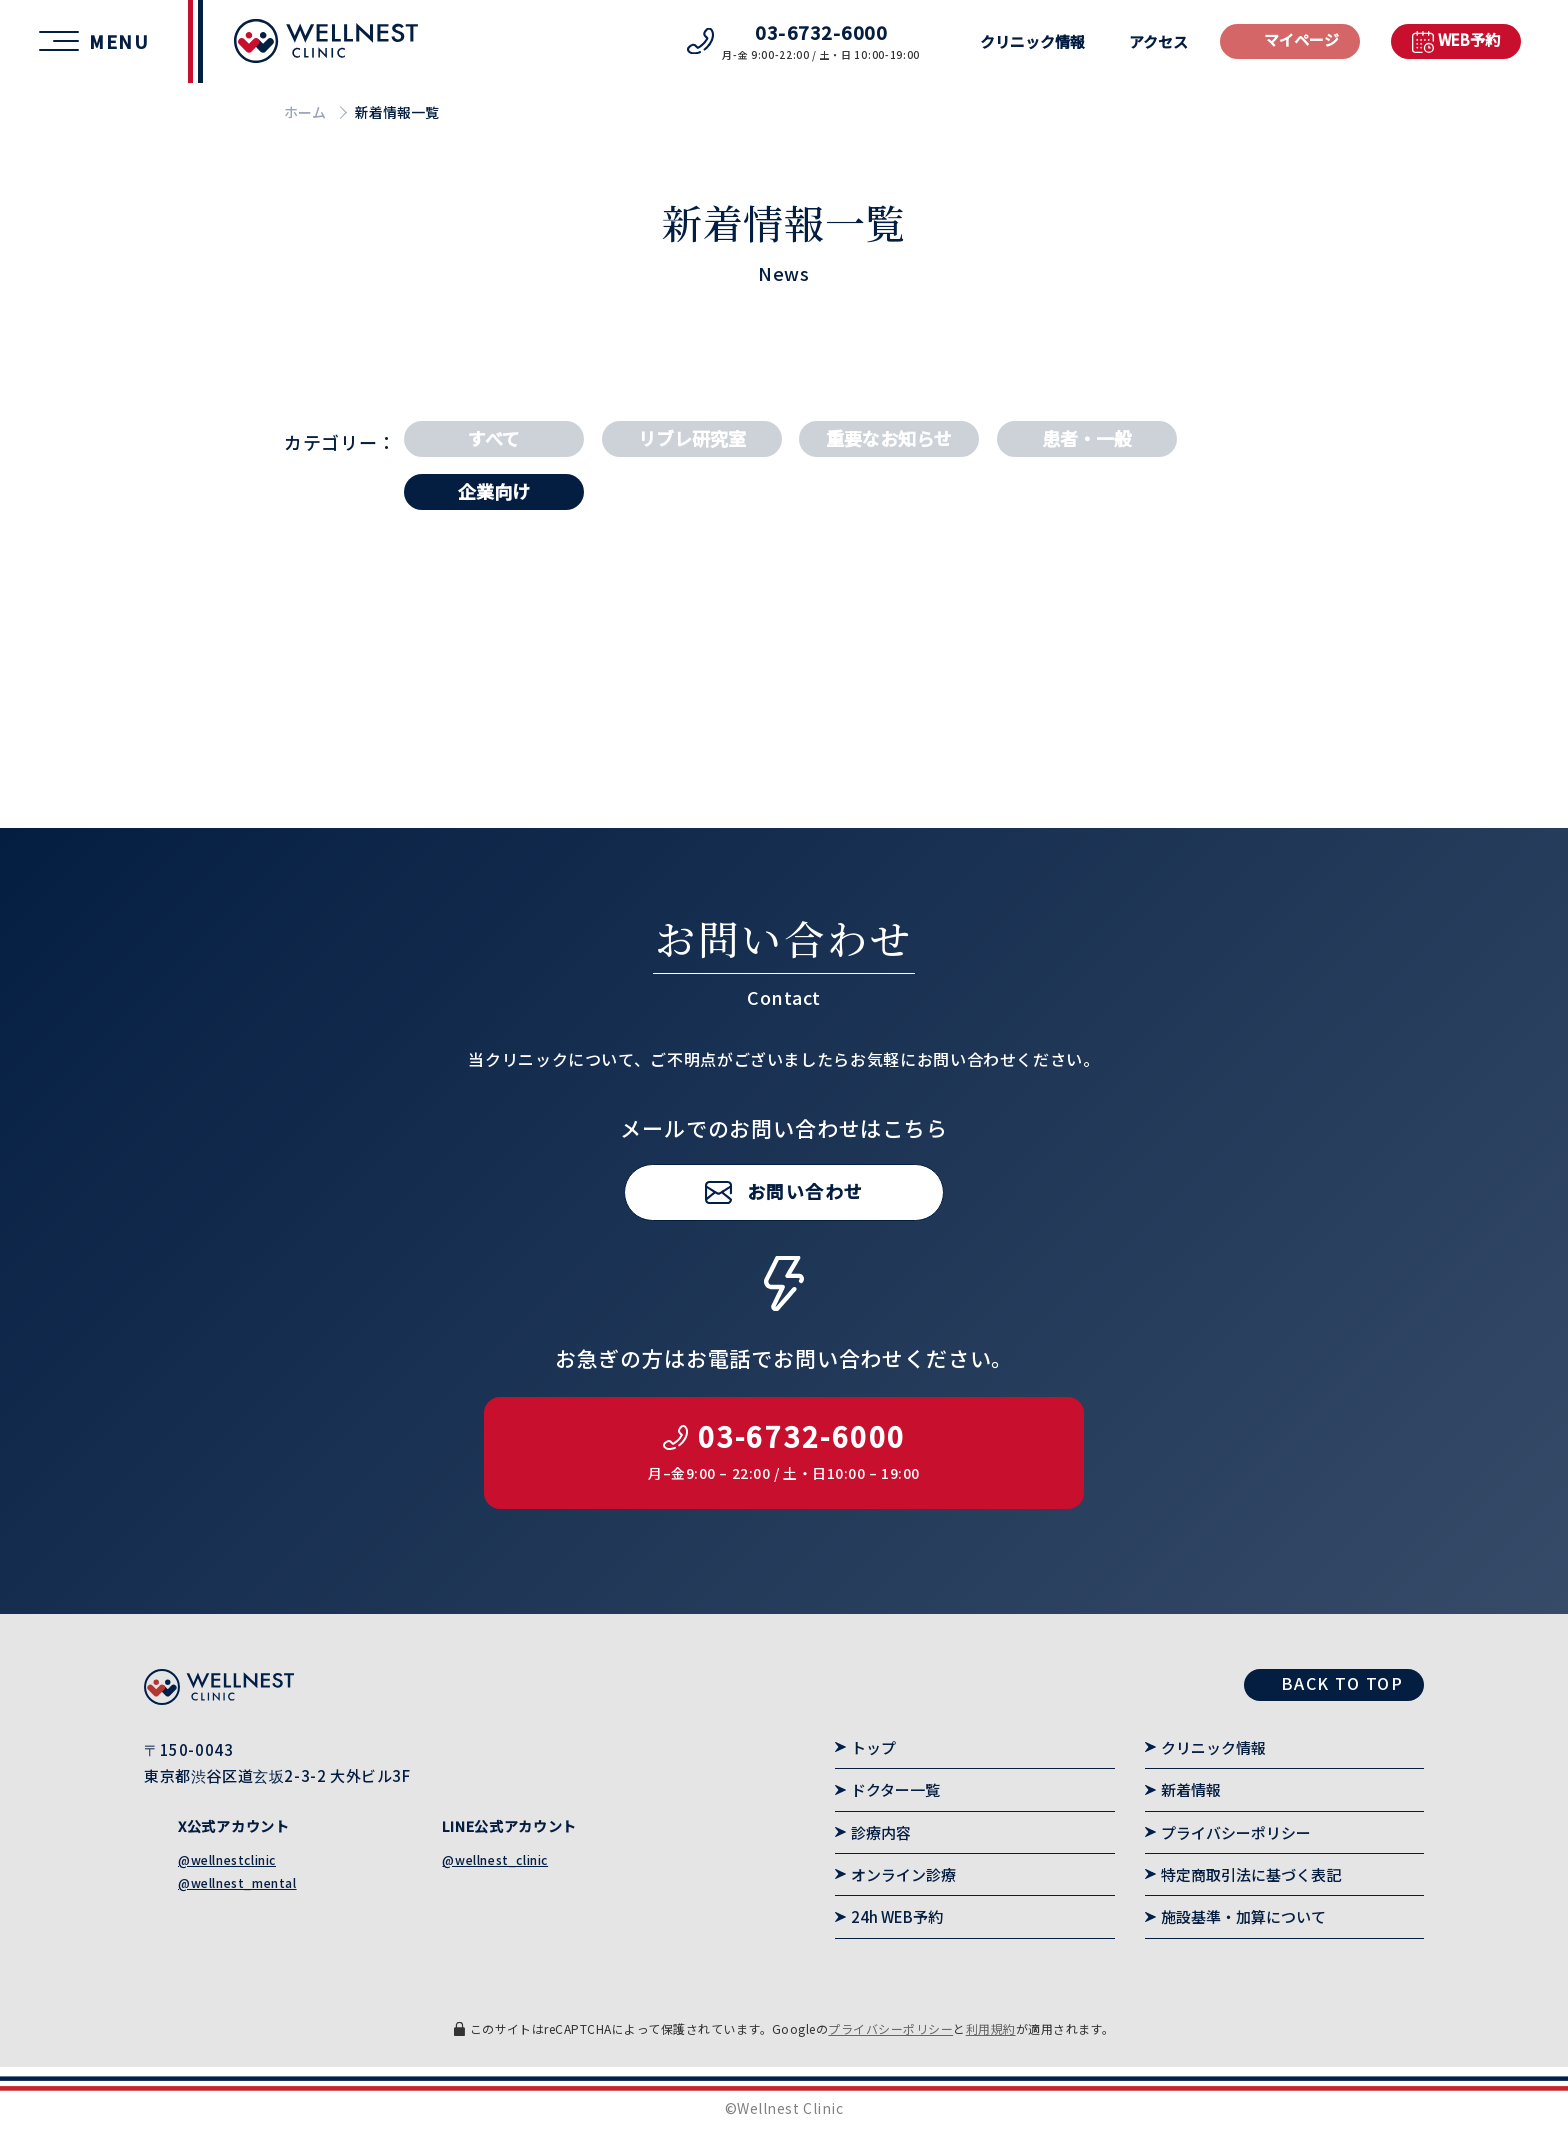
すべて (494, 438)
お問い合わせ (805, 1244)
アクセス (1158, 41)
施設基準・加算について (1243, 1916)
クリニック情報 (1032, 41)
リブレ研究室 (692, 438)
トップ (873, 1747)
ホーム (305, 112)
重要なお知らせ (889, 438)
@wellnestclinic (227, 1859)
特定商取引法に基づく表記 (1251, 1874)
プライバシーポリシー (1236, 1832)
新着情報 (1191, 1789)
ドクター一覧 (895, 1789)
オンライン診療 (903, 1874)
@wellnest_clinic (495, 1859)
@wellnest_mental (237, 1882)
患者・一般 (1087, 438)
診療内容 (881, 1832)
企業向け (494, 491)
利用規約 (991, 2028)
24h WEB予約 (897, 1916)
